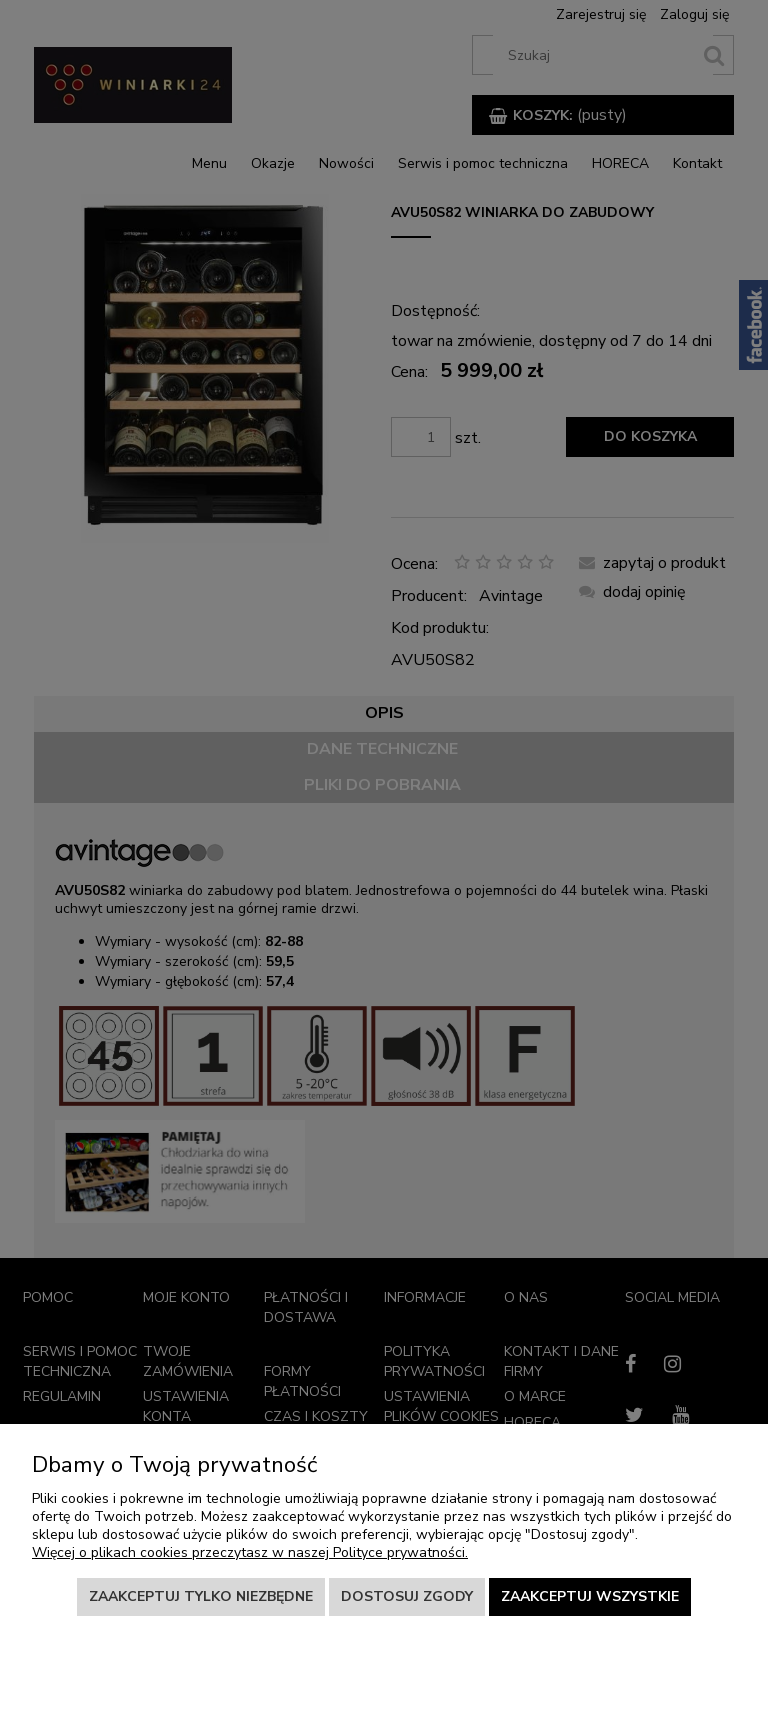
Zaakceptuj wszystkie (590, 1596)
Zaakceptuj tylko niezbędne (201, 1596)
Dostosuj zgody (407, 1596)
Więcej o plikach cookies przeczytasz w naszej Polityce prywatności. (250, 1552)
